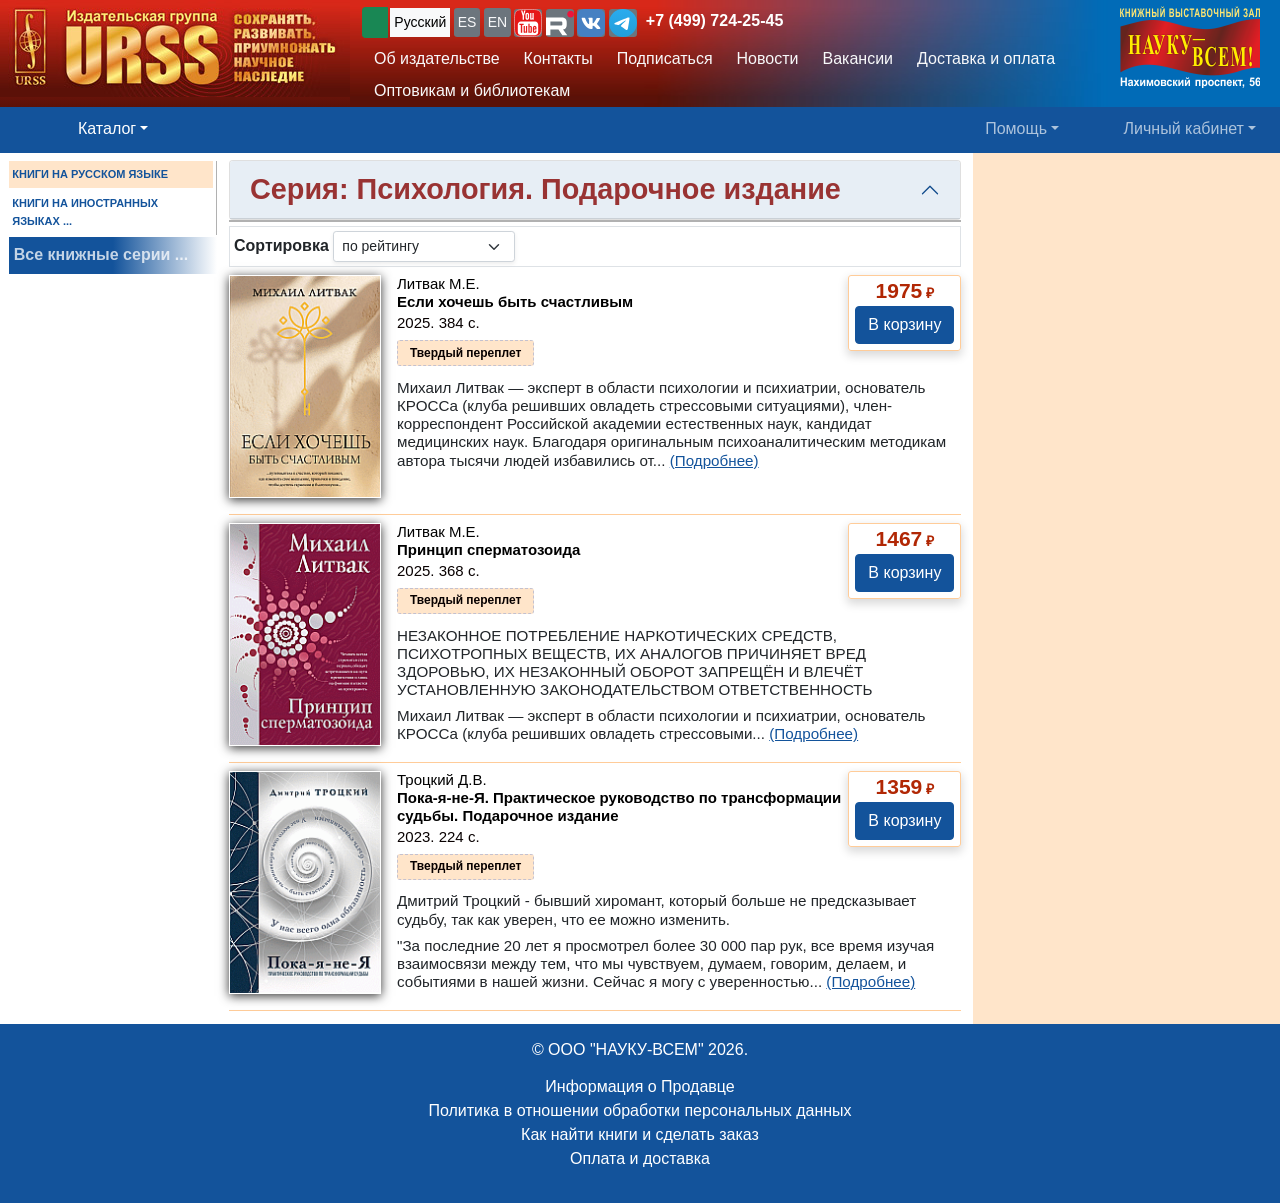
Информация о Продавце (639, 1086)
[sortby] (424, 246)
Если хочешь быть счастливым (515, 301)
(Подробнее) (714, 460)
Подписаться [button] (665, 58)
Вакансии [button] (858, 58)
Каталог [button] (107, 128)
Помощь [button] (1016, 128)
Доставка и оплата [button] (986, 58)
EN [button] (497, 22)
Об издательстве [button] (437, 58)
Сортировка (281, 245)
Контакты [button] (558, 58)
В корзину (904, 324)
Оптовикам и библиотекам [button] (472, 90)
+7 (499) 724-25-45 (714, 20)
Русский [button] (420, 22)
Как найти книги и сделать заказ (640, 1134)
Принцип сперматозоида (488, 549)
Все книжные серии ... (101, 254)
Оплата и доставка (640, 1158)
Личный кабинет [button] (1184, 128)
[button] (528, 23)
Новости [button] (768, 58)
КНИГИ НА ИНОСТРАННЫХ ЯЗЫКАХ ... (85, 212)
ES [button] (467, 22)
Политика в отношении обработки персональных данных (639, 1110)
